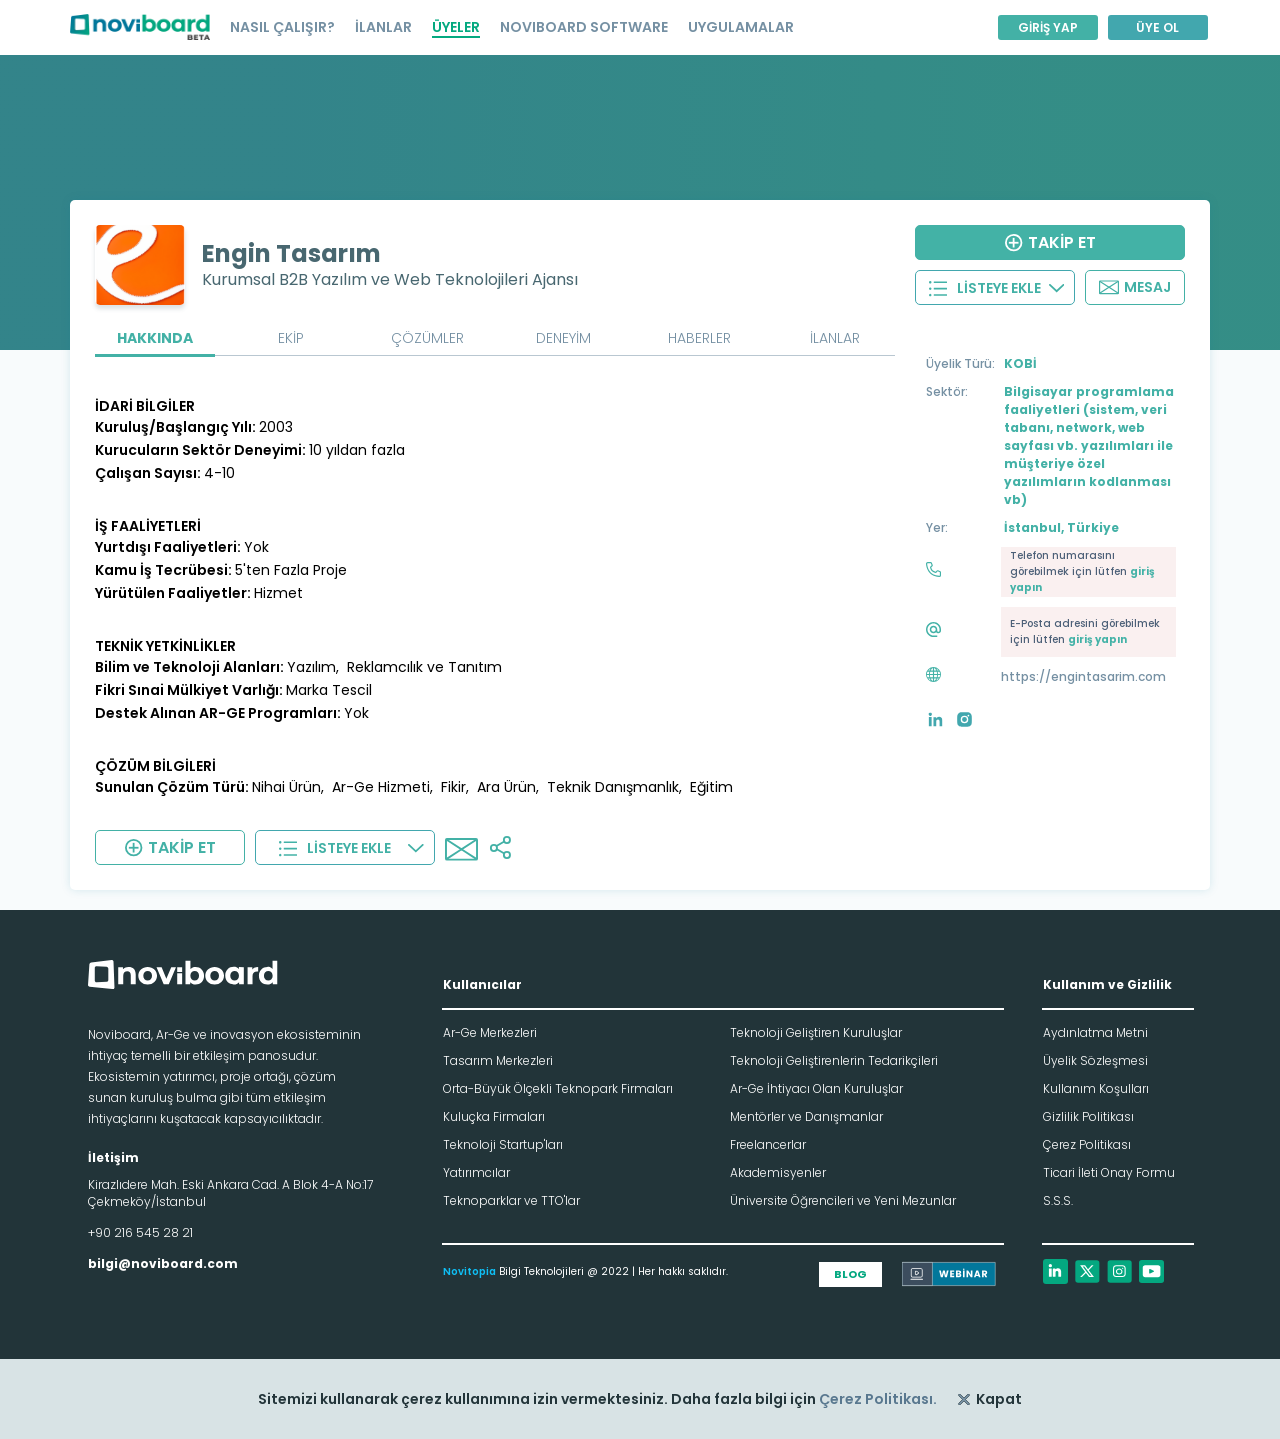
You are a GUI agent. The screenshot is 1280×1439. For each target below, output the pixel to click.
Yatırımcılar (476, 1172)
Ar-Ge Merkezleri (490, 1032)
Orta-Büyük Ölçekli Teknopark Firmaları (558, 1088)
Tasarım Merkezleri (498, 1060)
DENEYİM (563, 338)
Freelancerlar (768, 1144)
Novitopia (469, 1271)
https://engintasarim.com (1083, 676)
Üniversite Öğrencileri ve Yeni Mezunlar (843, 1200)
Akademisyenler (778, 1172)
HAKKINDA (155, 338)
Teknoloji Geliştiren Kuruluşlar (816, 1032)
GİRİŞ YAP (1048, 27)
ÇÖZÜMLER (427, 338)
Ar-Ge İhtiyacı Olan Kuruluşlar (816, 1088)
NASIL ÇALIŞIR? (282, 27)
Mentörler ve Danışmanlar (806, 1116)
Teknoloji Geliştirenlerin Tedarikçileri (834, 1060)
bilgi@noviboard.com (163, 1263)
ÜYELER (456, 27)
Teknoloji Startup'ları (503, 1144)
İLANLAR (383, 27)
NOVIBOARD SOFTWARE (584, 27)
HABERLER (699, 338)
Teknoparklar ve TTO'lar (511, 1200)
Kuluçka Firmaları (494, 1116)
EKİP (291, 338)
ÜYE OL (1157, 27)
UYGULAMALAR (741, 27)
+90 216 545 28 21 (140, 1232)
